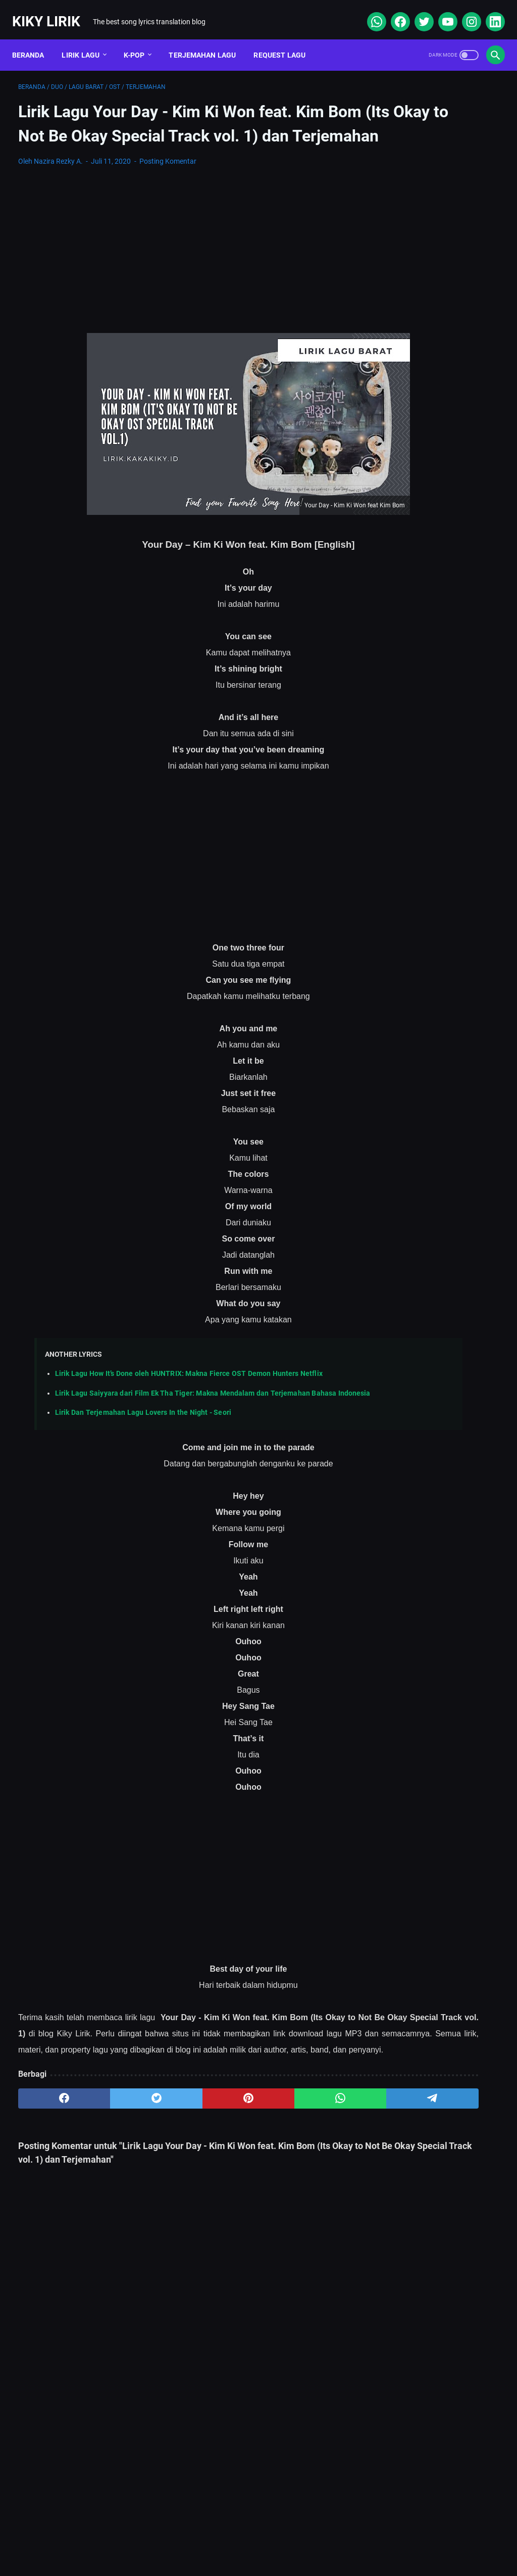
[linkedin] (488, 12)
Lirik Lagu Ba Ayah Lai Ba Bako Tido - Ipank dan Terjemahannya (429, 598)
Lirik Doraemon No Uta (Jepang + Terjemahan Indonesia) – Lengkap (424, 373)
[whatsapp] (369, 12)
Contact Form (233, 2538)
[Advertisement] (178, 266)
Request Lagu (286, 40)
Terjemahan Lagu (208, 40)
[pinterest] (178, 2174)
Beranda (34, 40)
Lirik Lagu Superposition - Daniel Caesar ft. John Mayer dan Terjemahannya (436, 516)
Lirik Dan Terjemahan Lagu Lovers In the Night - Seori (143, 1455)
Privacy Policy (298, 2538)
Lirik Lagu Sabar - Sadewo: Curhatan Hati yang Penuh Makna (432, 421)
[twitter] (417, 12)
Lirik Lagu (87, 40)
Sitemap (178, 2538)
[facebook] (393, 12)
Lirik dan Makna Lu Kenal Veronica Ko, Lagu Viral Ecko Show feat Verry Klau (435, 468)
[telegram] (307, 2174)
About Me (128, 2538)
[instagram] (464, 12)
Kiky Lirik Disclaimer (372, 2538)
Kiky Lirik (52, 12)
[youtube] (440, 12)
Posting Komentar (167, 177)
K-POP (140, 40)
